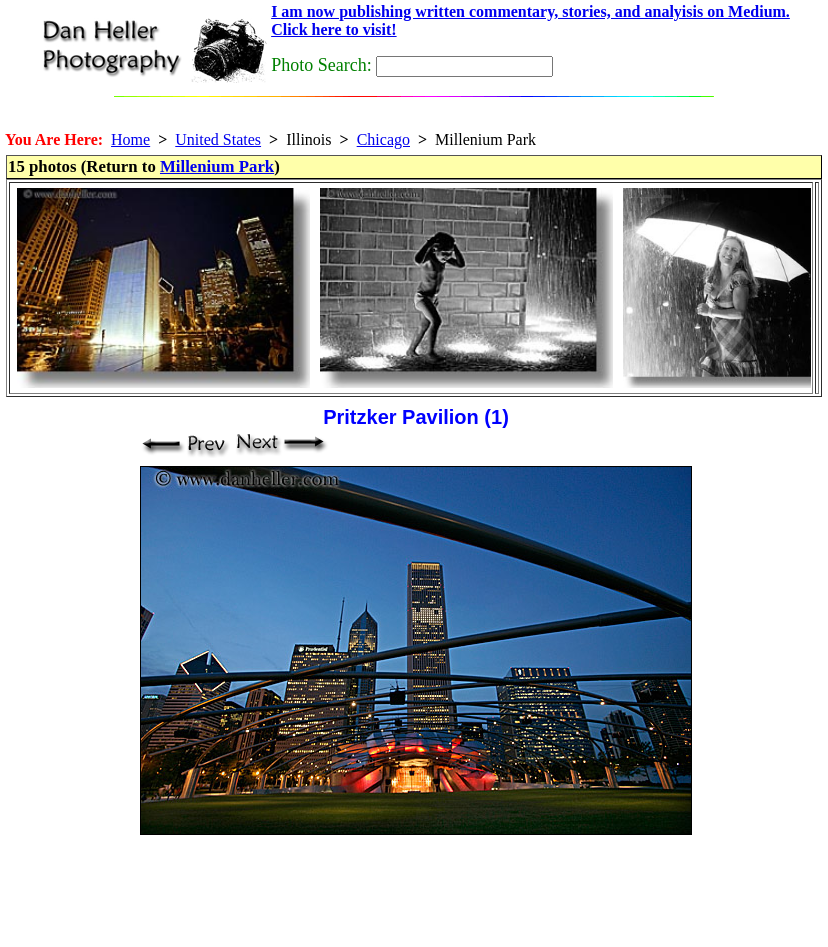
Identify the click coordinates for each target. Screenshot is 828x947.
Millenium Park (217, 166)
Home (130, 139)
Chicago (383, 139)
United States (218, 139)
